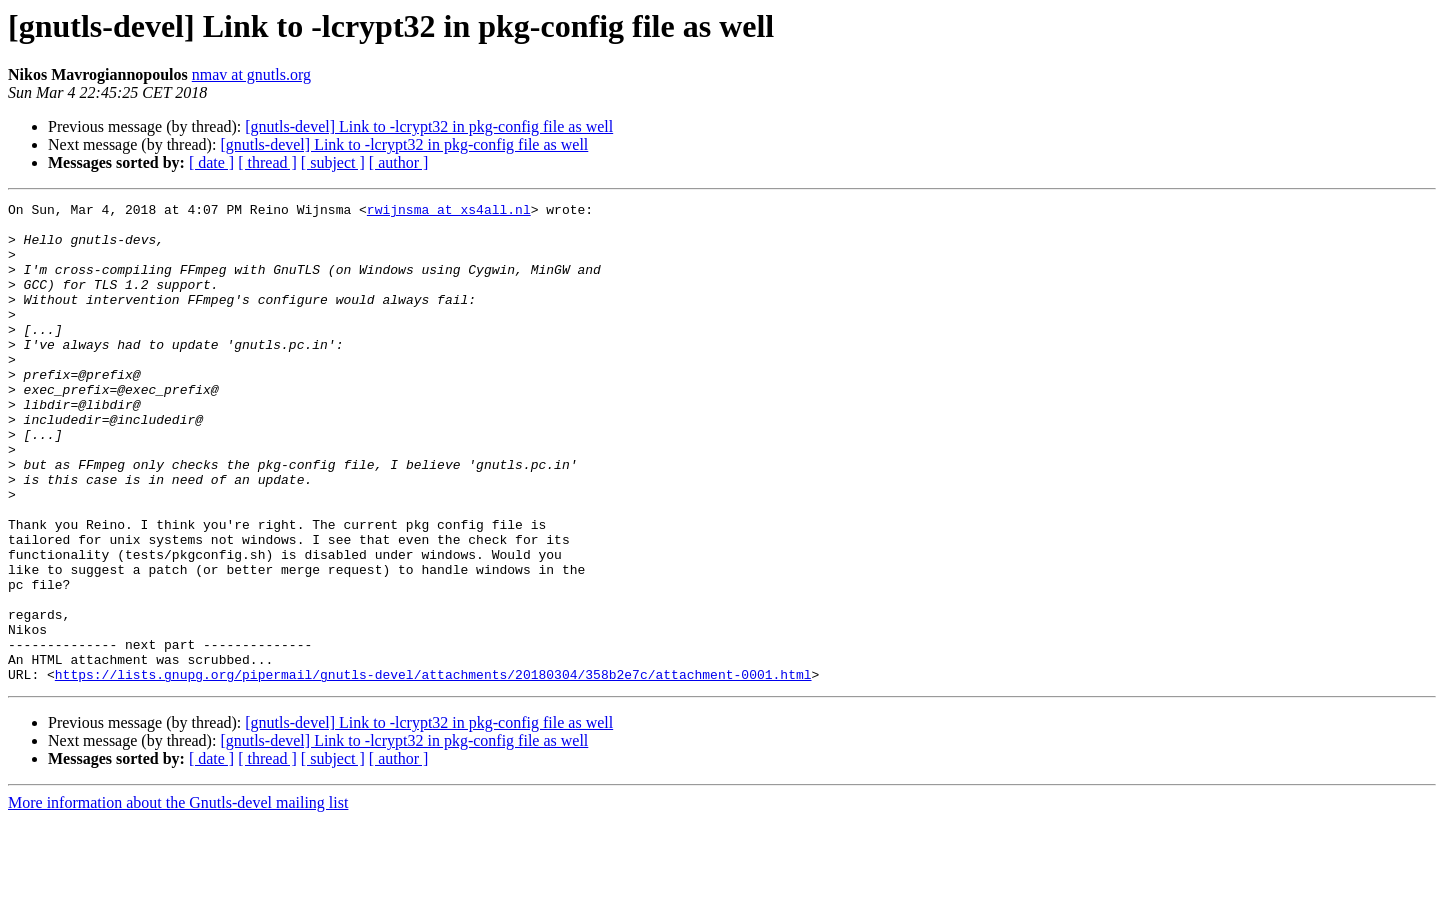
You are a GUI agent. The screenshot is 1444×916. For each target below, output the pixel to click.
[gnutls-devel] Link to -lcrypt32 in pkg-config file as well (429, 126)
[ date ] (211, 162)
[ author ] (399, 162)
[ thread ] (267, 162)
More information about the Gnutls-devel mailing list (178, 898)
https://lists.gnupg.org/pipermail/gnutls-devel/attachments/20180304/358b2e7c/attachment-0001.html (433, 770)
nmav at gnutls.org (251, 74)
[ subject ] (333, 162)
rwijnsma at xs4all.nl (449, 212)
